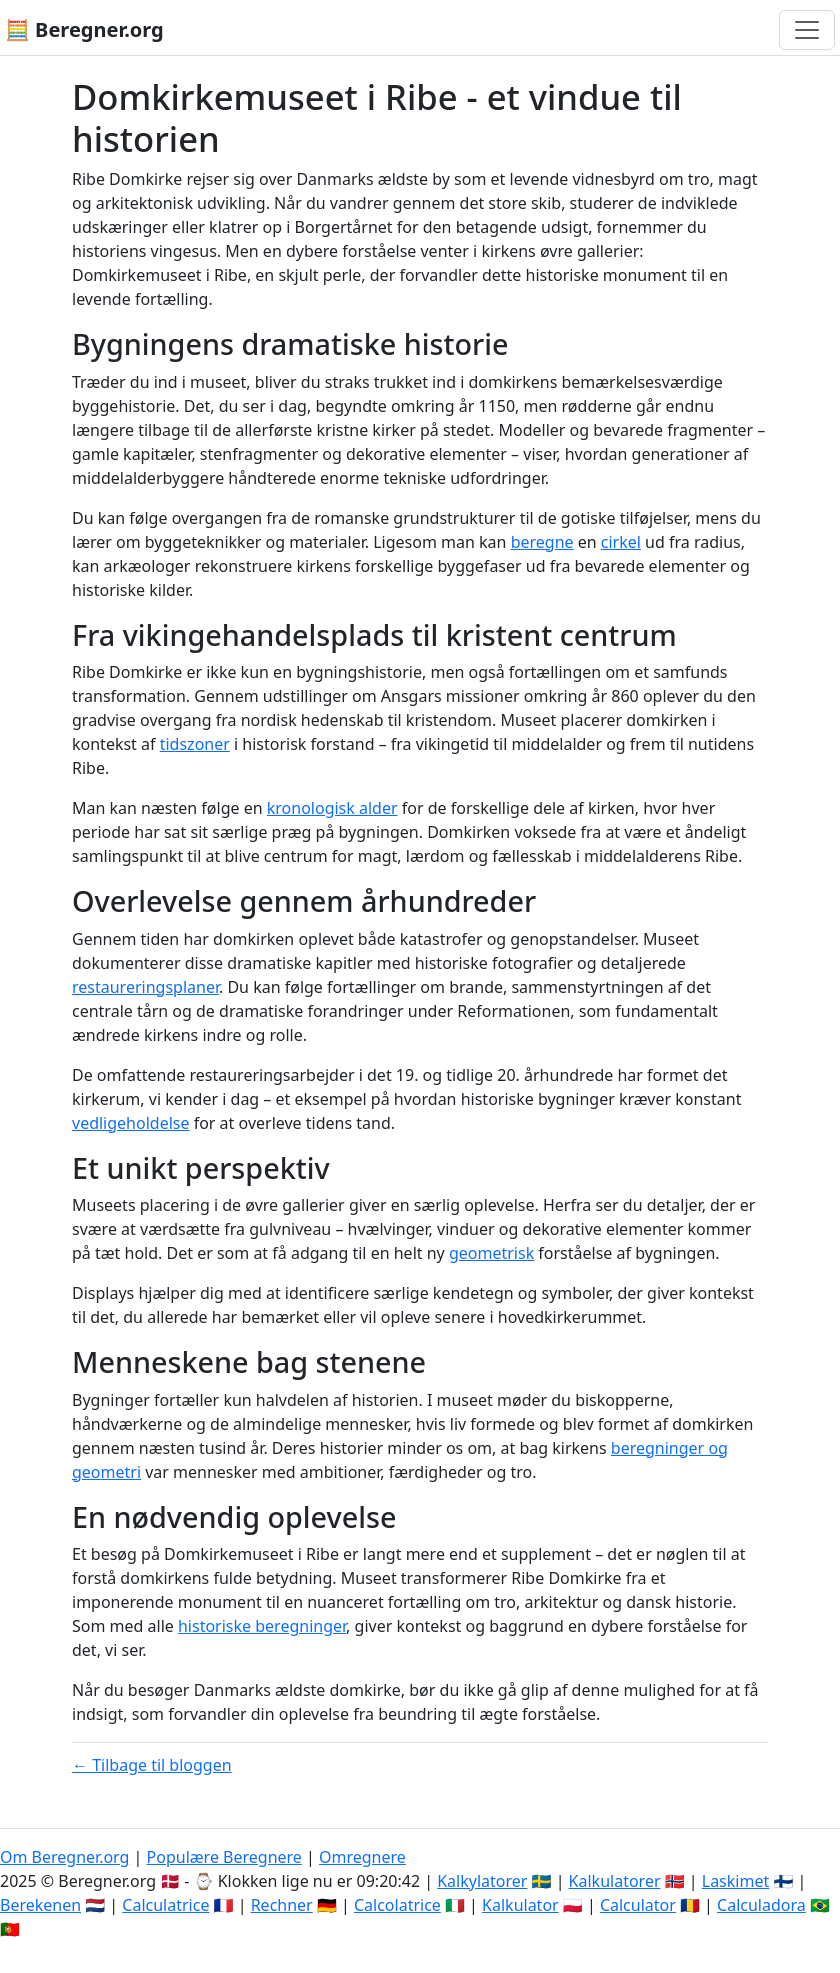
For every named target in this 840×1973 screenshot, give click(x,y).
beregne (542, 542)
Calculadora (761, 1905)
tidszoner (195, 744)
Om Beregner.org (64, 1857)
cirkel (621, 542)
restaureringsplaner (145, 987)
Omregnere (362, 1857)
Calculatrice (165, 1905)
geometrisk (491, 1253)
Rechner (282, 1905)
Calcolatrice (397, 1905)
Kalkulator (520, 1905)
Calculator (638, 1905)
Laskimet (735, 1881)
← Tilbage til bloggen (152, 1765)
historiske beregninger (262, 1626)
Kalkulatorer (615, 1881)
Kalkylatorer (482, 1881)
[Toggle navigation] (807, 30)
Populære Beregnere (224, 1857)
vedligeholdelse (131, 1123)
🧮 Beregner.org (84, 29)
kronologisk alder (332, 808)
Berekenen (40, 1905)
